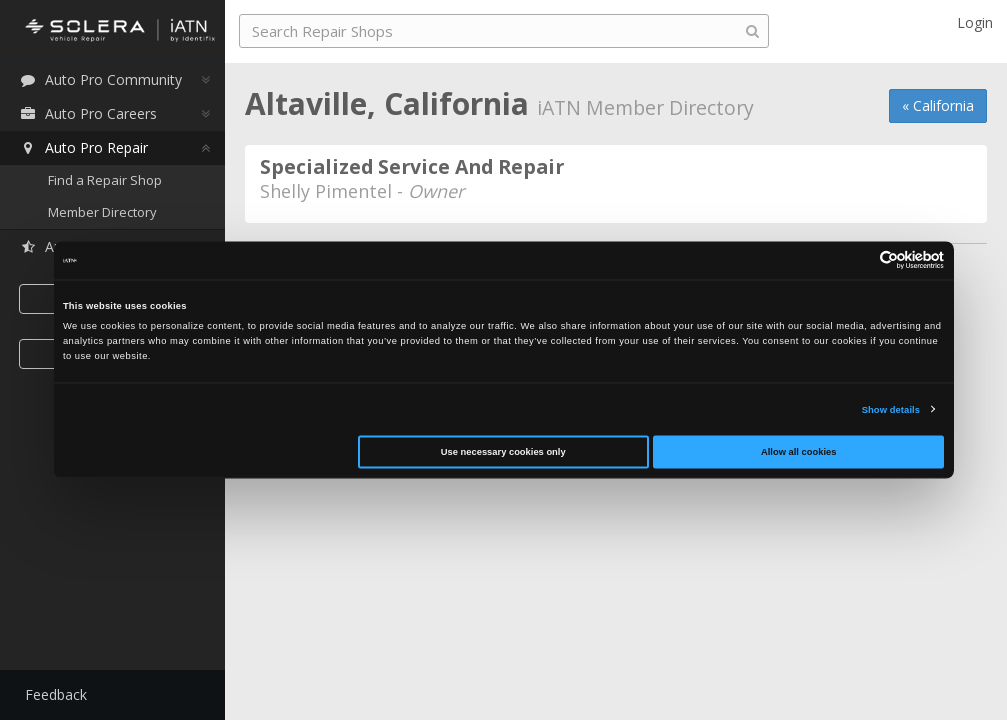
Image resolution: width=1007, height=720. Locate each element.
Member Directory (102, 212)
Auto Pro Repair (83, 147)
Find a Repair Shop (105, 180)
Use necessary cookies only (503, 452)
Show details (891, 409)
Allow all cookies (798, 452)
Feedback (56, 694)
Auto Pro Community (100, 79)
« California (938, 105)
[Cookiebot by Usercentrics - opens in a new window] (856, 260)
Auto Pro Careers (88, 113)
